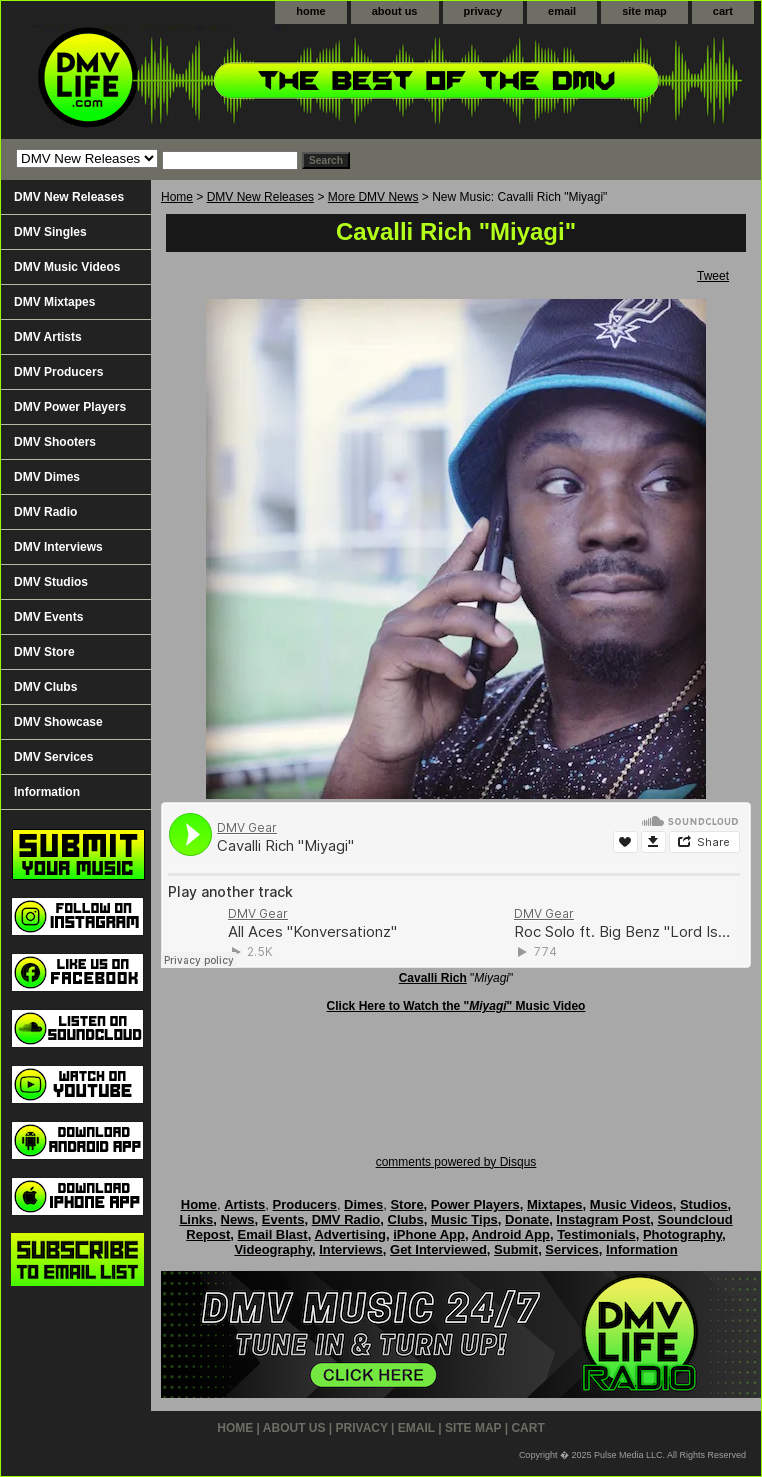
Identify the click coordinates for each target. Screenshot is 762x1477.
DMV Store (44, 652)
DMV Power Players (70, 407)
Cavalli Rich (433, 978)
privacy (483, 11)
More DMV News (373, 197)
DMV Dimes (47, 477)
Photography (682, 1234)
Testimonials (596, 1234)
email (562, 11)
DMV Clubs (45, 687)
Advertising (350, 1234)
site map (644, 11)
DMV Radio (45, 512)
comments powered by (456, 1162)
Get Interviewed (438, 1249)
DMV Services (53, 757)
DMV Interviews (58, 547)
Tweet (713, 276)
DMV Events (48, 617)
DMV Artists (48, 337)
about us (395, 11)
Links (196, 1219)
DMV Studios (51, 582)
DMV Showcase (58, 722)
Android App (511, 1234)
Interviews (351, 1249)
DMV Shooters (55, 442)
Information (47, 792)
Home (177, 197)
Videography (273, 1249)
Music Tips (464, 1219)
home (310, 11)
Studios (704, 1204)
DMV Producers (58, 372)
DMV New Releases (260, 197)
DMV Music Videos (67, 267)
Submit (516, 1249)
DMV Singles (50, 232)
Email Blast (273, 1234)
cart (723, 11)
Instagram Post (603, 1219)
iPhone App (429, 1234)
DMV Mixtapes (54, 302)
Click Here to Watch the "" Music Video (456, 1006)
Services (572, 1249)
